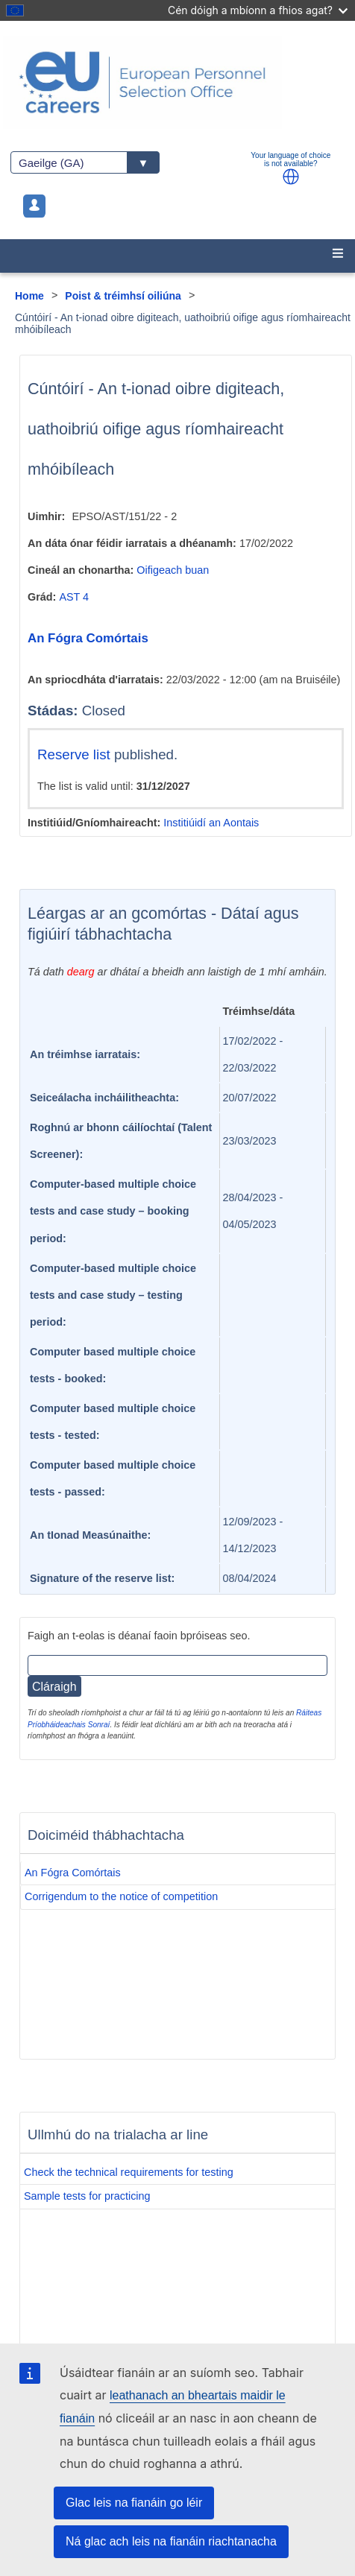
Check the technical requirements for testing (128, 2172)
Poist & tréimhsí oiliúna (123, 296)
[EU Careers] (177, 82)
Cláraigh (54, 1686)
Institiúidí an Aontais (211, 823)
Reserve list (75, 754)
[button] (291, 177)
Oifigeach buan (172, 570)
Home (29, 296)
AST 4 (74, 597)
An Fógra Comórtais (88, 638)
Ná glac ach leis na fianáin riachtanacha (171, 2541)
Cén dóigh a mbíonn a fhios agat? (258, 10)
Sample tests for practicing (87, 2196)
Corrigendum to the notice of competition (121, 1896)
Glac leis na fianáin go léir (134, 2502)
